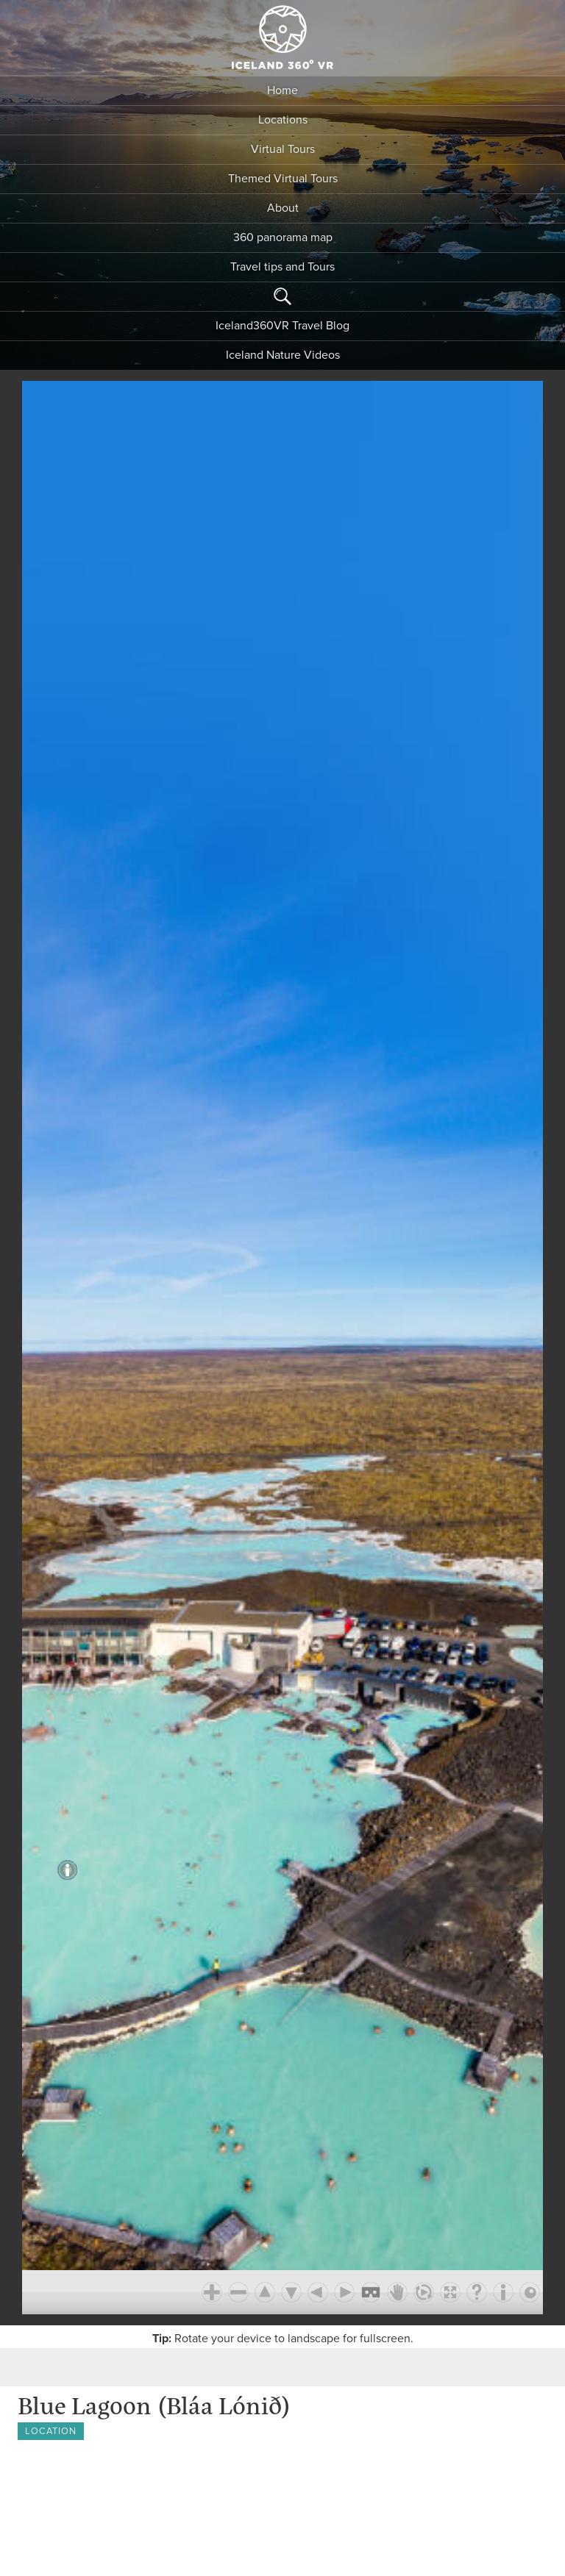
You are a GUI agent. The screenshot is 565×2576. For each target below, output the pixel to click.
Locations (283, 119)
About (283, 208)
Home (282, 90)
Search (282, 296)
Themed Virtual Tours (283, 178)
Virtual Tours (283, 149)
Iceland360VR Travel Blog (282, 325)
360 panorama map (283, 237)
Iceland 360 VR (282, 37)
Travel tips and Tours (282, 267)
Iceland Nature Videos (283, 355)
